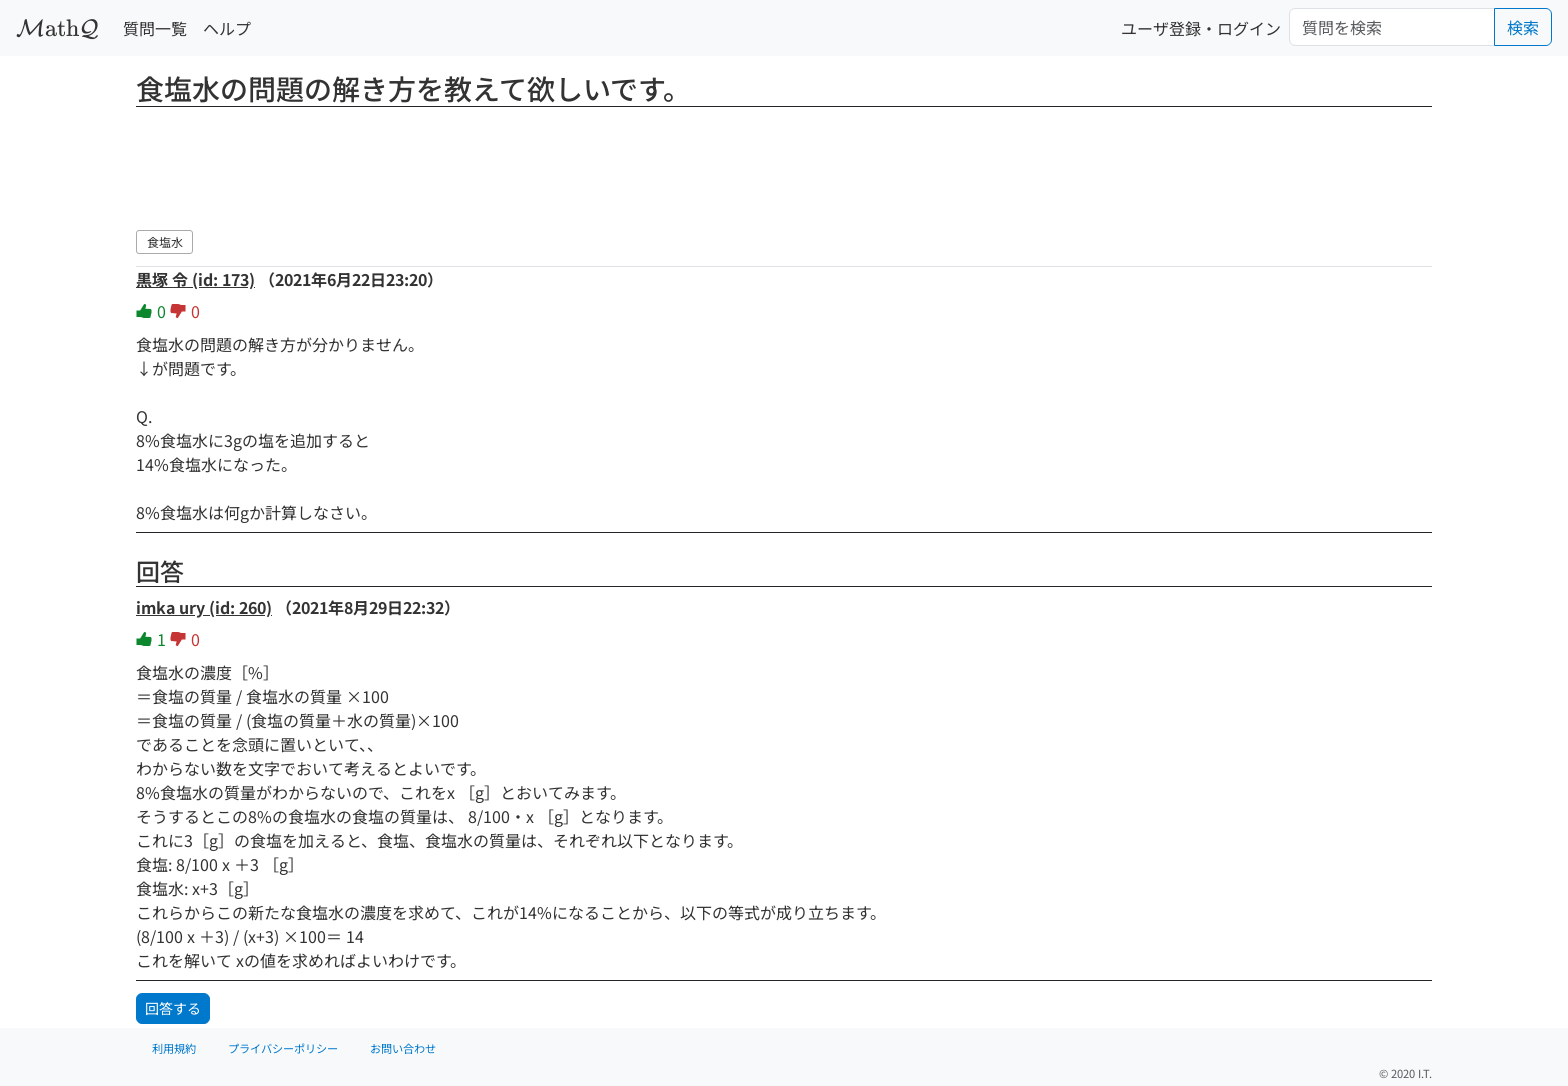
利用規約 (174, 1048)
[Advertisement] (784, 165)
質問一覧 (155, 28)
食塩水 (165, 241)
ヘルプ (227, 28)
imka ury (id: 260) (204, 607)
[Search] (1392, 27)
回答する (173, 1008)
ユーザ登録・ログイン (1201, 28)
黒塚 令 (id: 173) (195, 279)
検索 (1523, 27)
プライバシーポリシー (283, 1048)
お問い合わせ (403, 1048)
